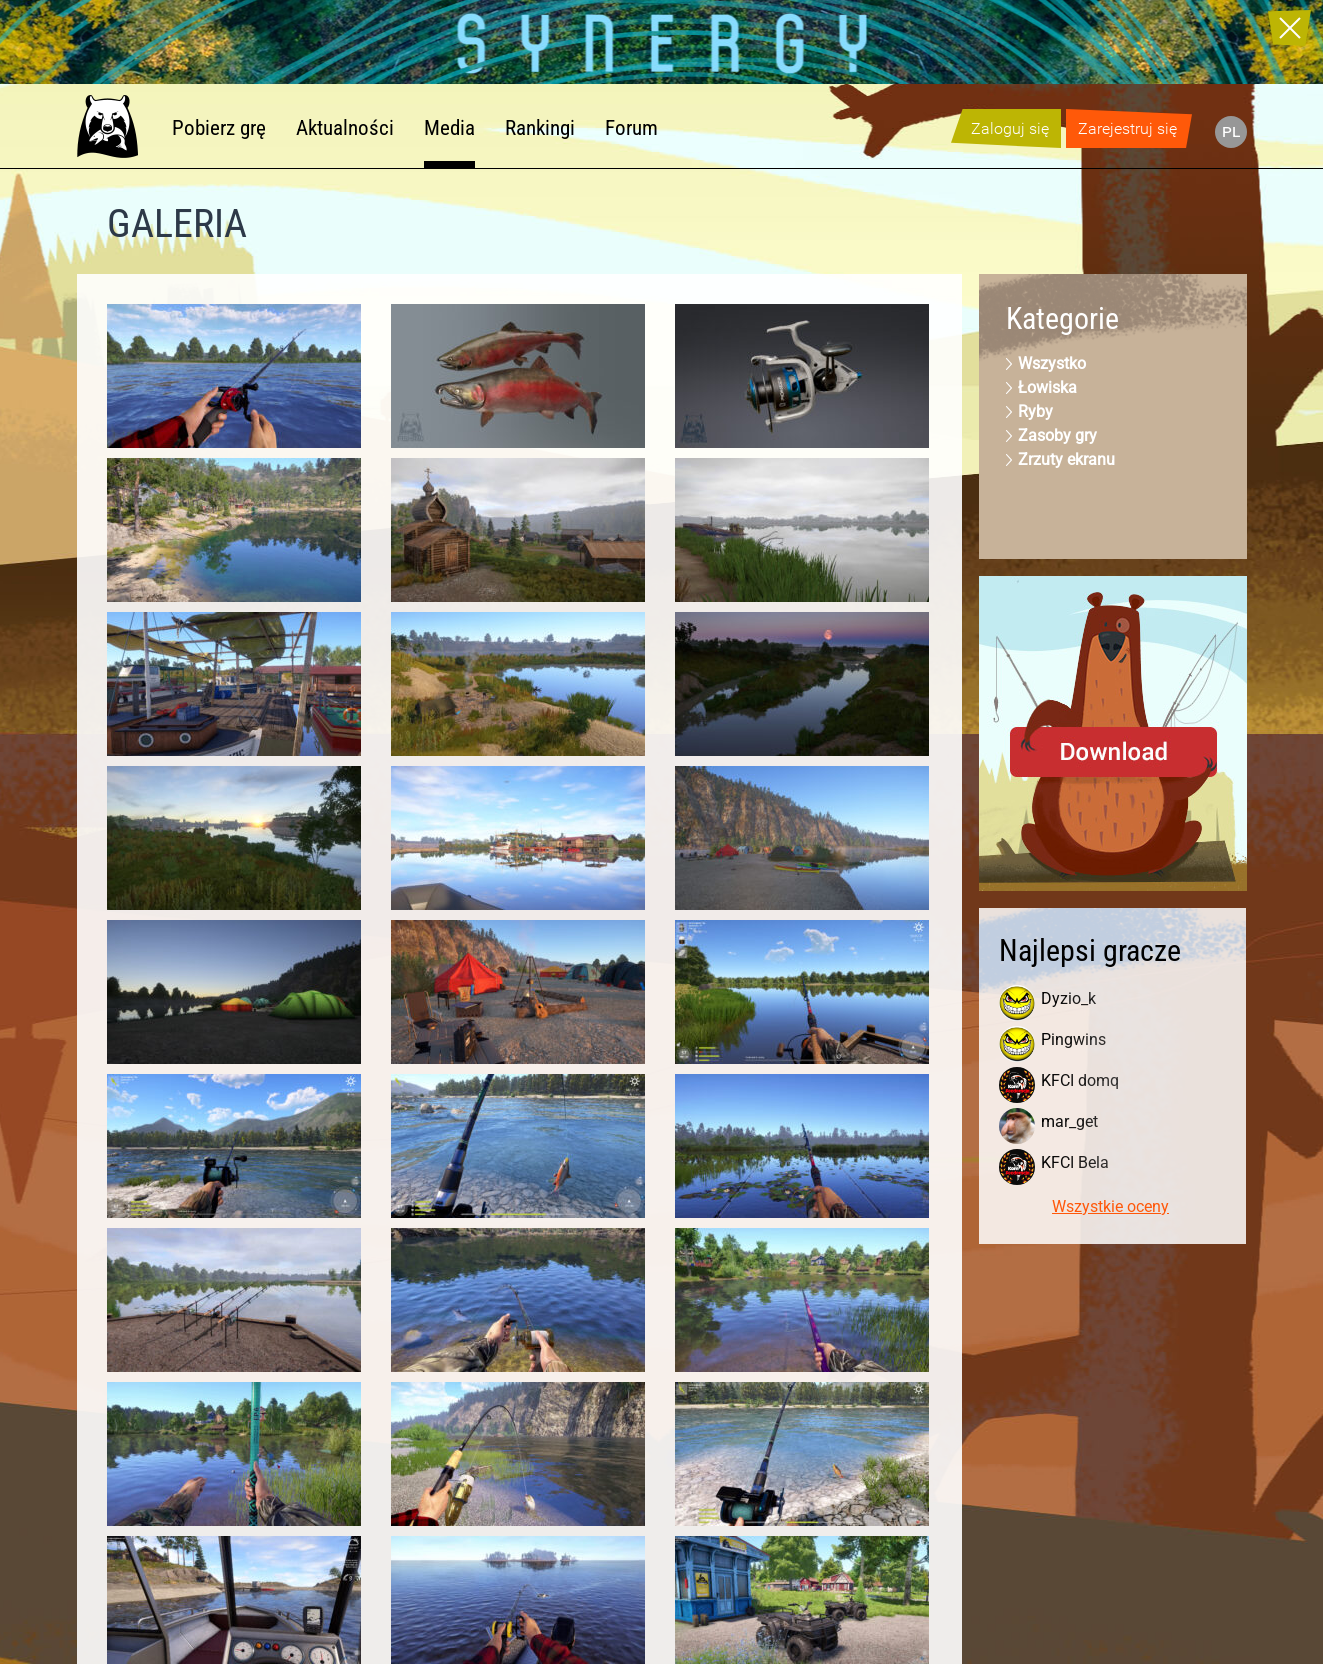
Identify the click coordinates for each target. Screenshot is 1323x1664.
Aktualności (345, 128)
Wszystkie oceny (1110, 1206)
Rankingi (540, 128)
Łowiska (1047, 387)
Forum (631, 128)
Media (449, 128)
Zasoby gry (1057, 435)
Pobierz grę (219, 128)
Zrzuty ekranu (1066, 459)
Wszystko (1052, 363)
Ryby (1035, 411)
